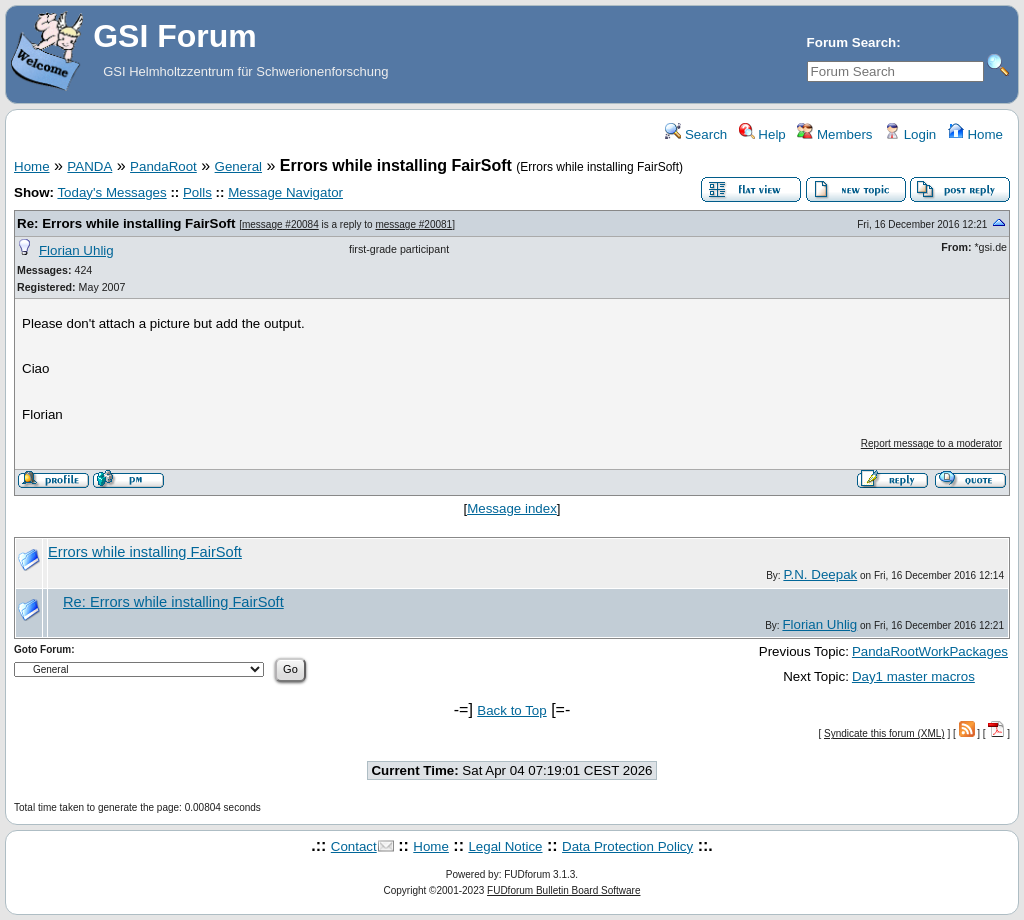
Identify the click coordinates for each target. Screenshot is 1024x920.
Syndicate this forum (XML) (884, 733)
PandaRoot (163, 166)
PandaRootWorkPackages (930, 651)
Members (834, 134)
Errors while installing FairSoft (145, 552)
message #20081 (413, 224)
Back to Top (511, 710)
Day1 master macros (913, 676)
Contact (354, 846)
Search (696, 134)
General (238, 166)
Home (975, 134)
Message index (512, 508)
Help (762, 134)
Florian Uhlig (76, 250)
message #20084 (280, 224)
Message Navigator (285, 192)
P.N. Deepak (820, 574)
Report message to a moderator (931, 443)
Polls (197, 192)
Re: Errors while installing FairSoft (126, 223)
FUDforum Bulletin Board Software (563, 890)
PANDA (89, 166)
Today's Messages (111, 192)
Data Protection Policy (627, 846)
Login (910, 134)
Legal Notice (505, 846)
